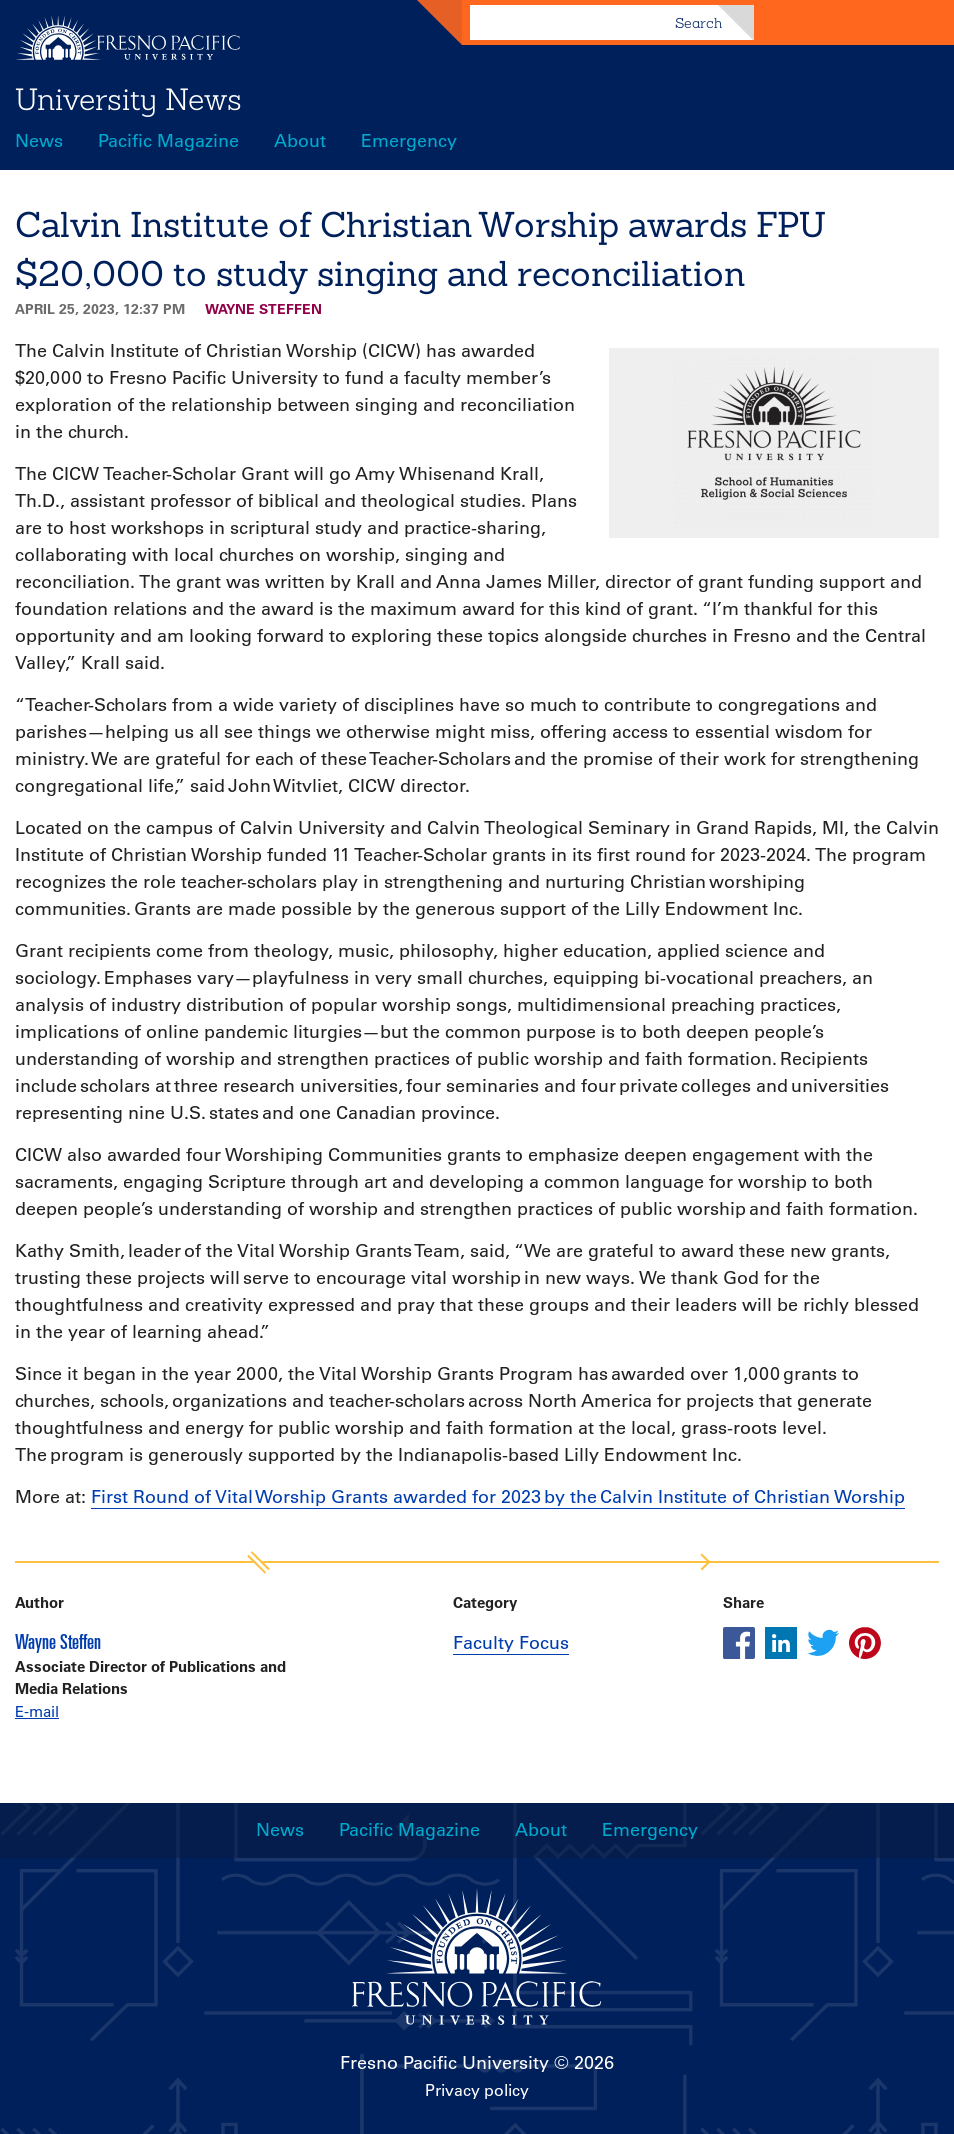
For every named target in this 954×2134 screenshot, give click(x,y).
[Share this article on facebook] (739, 1643)
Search (698, 23)
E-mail (37, 1711)
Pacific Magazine (168, 141)
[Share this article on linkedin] (781, 1643)
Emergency (409, 141)
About (300, 141)
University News (128, 99)
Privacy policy (477, 2090)
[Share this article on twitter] (823, 1643)
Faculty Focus (511, 1643)
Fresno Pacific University (444, 2063)
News (39, 141)
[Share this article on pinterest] (865, 1643)
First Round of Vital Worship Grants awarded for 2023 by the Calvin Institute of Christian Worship (498, 1497)
